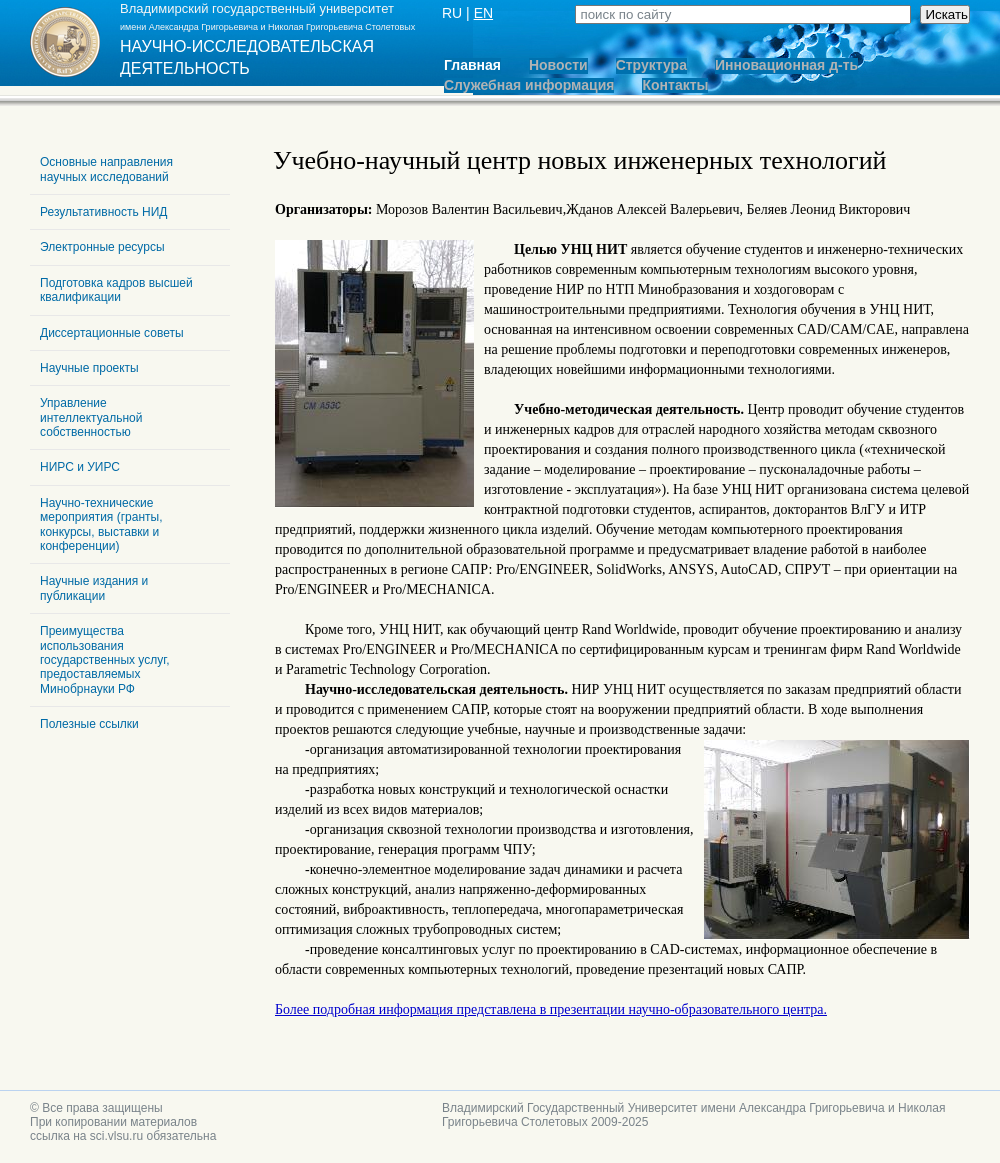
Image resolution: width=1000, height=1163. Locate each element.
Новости (558, 65)
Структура (651, 65)
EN (483, 13)
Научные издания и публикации (94, 588)
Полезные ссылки (89, 724)
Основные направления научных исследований (106, 169)
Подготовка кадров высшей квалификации (116, 290)
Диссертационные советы (112, 333)
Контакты (675, 85)
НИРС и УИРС (80, 467)
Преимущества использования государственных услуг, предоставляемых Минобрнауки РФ (104, 660)
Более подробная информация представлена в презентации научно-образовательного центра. (551, 1009)
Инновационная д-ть (786, 65)
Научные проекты (89, 368)
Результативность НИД (103, 212)
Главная (472, 65)
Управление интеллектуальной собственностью (91, 417)
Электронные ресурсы (102, 247)
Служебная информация (529, 85)
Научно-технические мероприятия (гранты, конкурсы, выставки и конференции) (101, 524)
